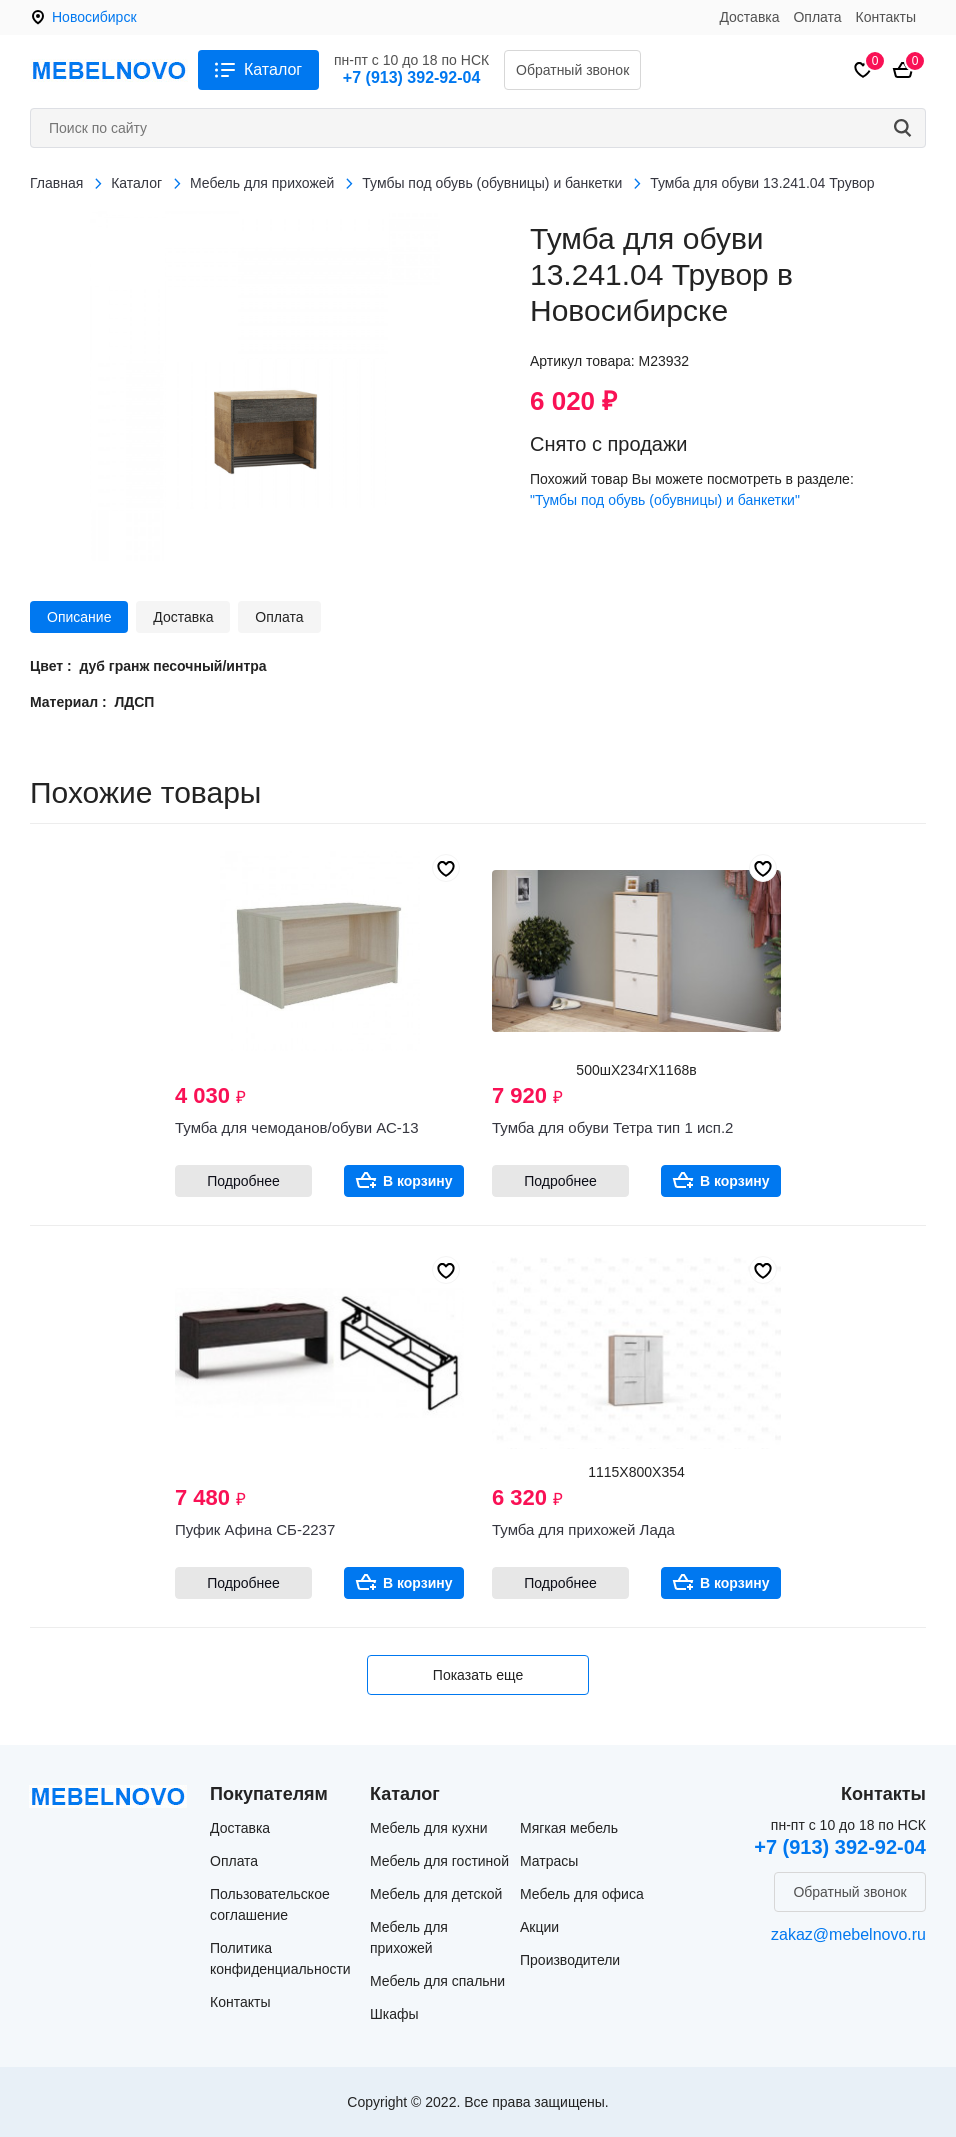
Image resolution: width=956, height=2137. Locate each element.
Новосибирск (94, 17)
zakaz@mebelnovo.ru (848, 1934)
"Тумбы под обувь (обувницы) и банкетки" (665, 500)
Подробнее (243, 1181)
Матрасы (549, 1861)
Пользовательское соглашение (270, 1904)
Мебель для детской (436, 1894)
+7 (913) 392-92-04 (411, 77)
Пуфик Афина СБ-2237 (255, 1529)
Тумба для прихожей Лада (583, 1529)
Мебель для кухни (429, 1828)
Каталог (273, 69)
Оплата (817, 17)
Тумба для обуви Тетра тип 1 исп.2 (612, 1127)
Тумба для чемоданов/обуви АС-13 (297, 1127)
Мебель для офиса (582, 1894)
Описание (79, 617)
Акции (539, 1927)
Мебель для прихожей (409, 1937)
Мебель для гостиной (439, 1861)
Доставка (749, 17)
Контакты (886, 17)
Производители (570, 1960)
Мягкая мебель (569, 1828)
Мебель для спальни (437, 1981)
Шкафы (394, 2014)
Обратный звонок (572, 70)
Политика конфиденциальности (280, 1958)
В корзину (418, 1181)
